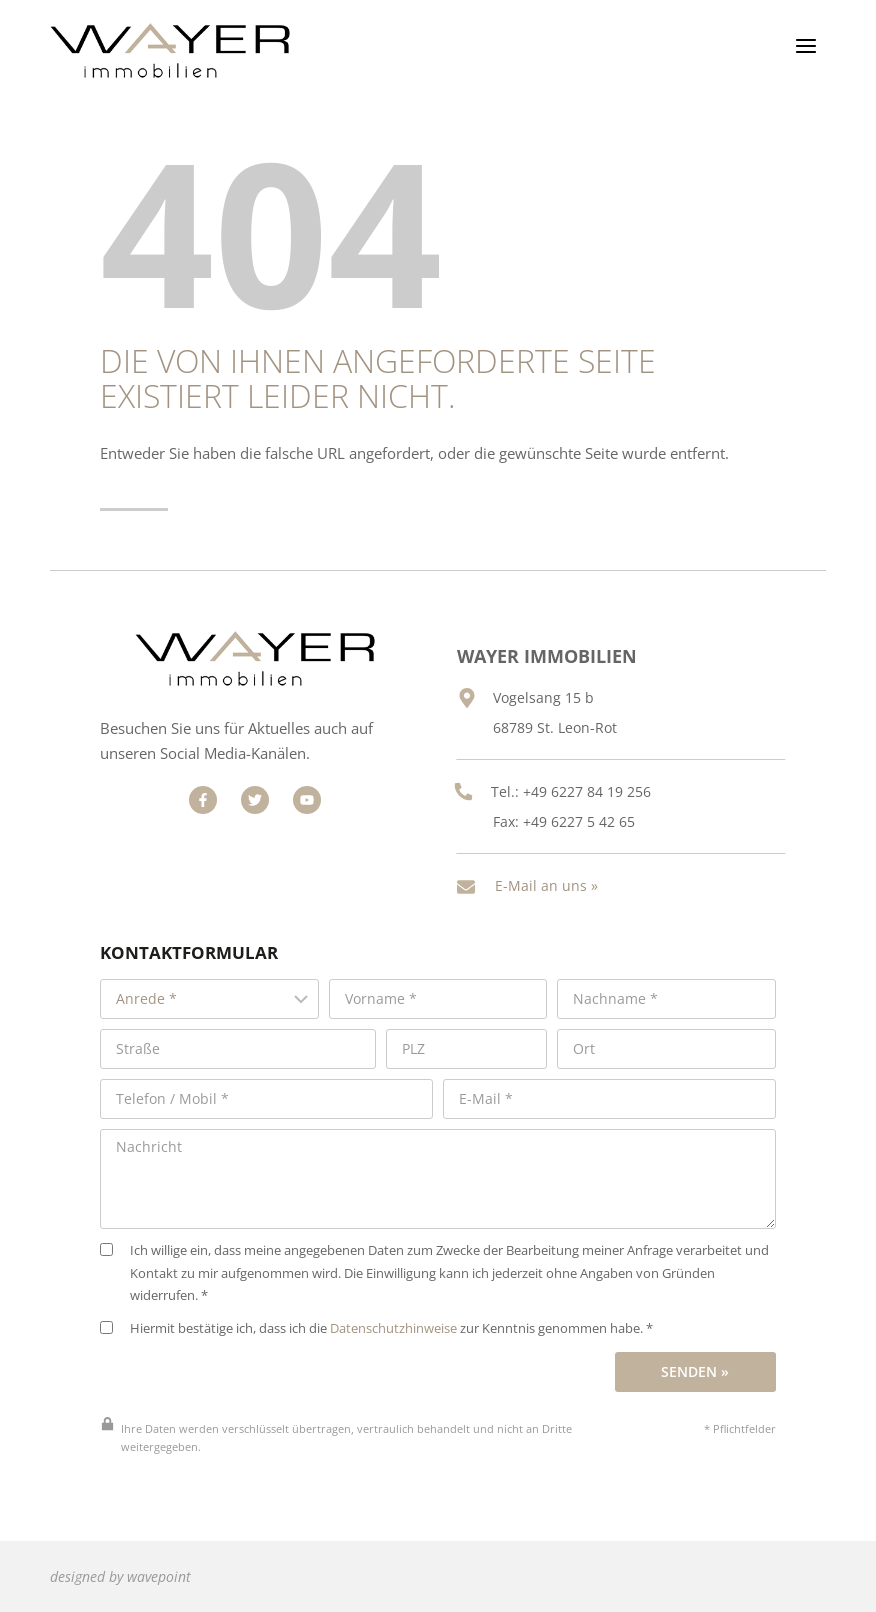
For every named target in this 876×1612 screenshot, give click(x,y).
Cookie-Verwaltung (755, 1585)
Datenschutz (614, 1585)
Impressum (497, 1585)
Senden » (695, 1338)
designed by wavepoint (120, 1543)
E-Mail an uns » (563, 868)
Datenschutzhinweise (393, 1295)
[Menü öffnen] (805, 45)
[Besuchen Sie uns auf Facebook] (194, 792)
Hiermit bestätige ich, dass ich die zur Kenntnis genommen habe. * (376, 1295)
